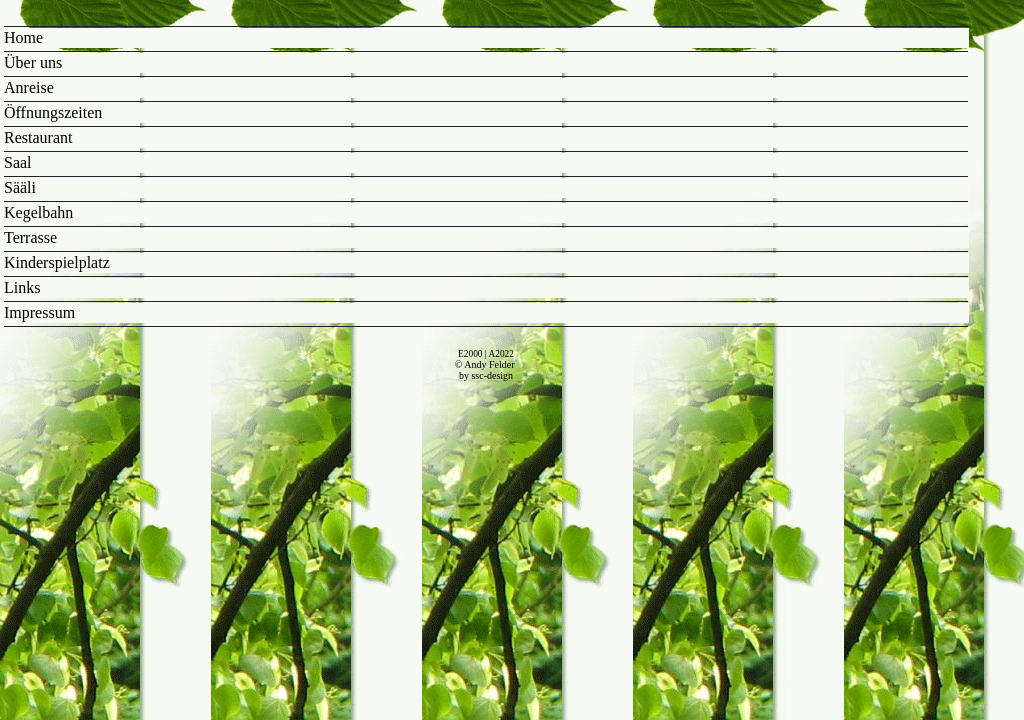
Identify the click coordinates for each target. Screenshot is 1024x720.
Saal (18, 162)
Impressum (39, 312)
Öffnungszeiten (53, 112)
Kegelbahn (38, 212)
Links (22, 287)
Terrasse (30, 237)
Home (23, 37)
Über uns (33, 62)
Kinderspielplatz (57, 262)
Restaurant (38, 137)
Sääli (20, 187)
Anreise (29, 87)
